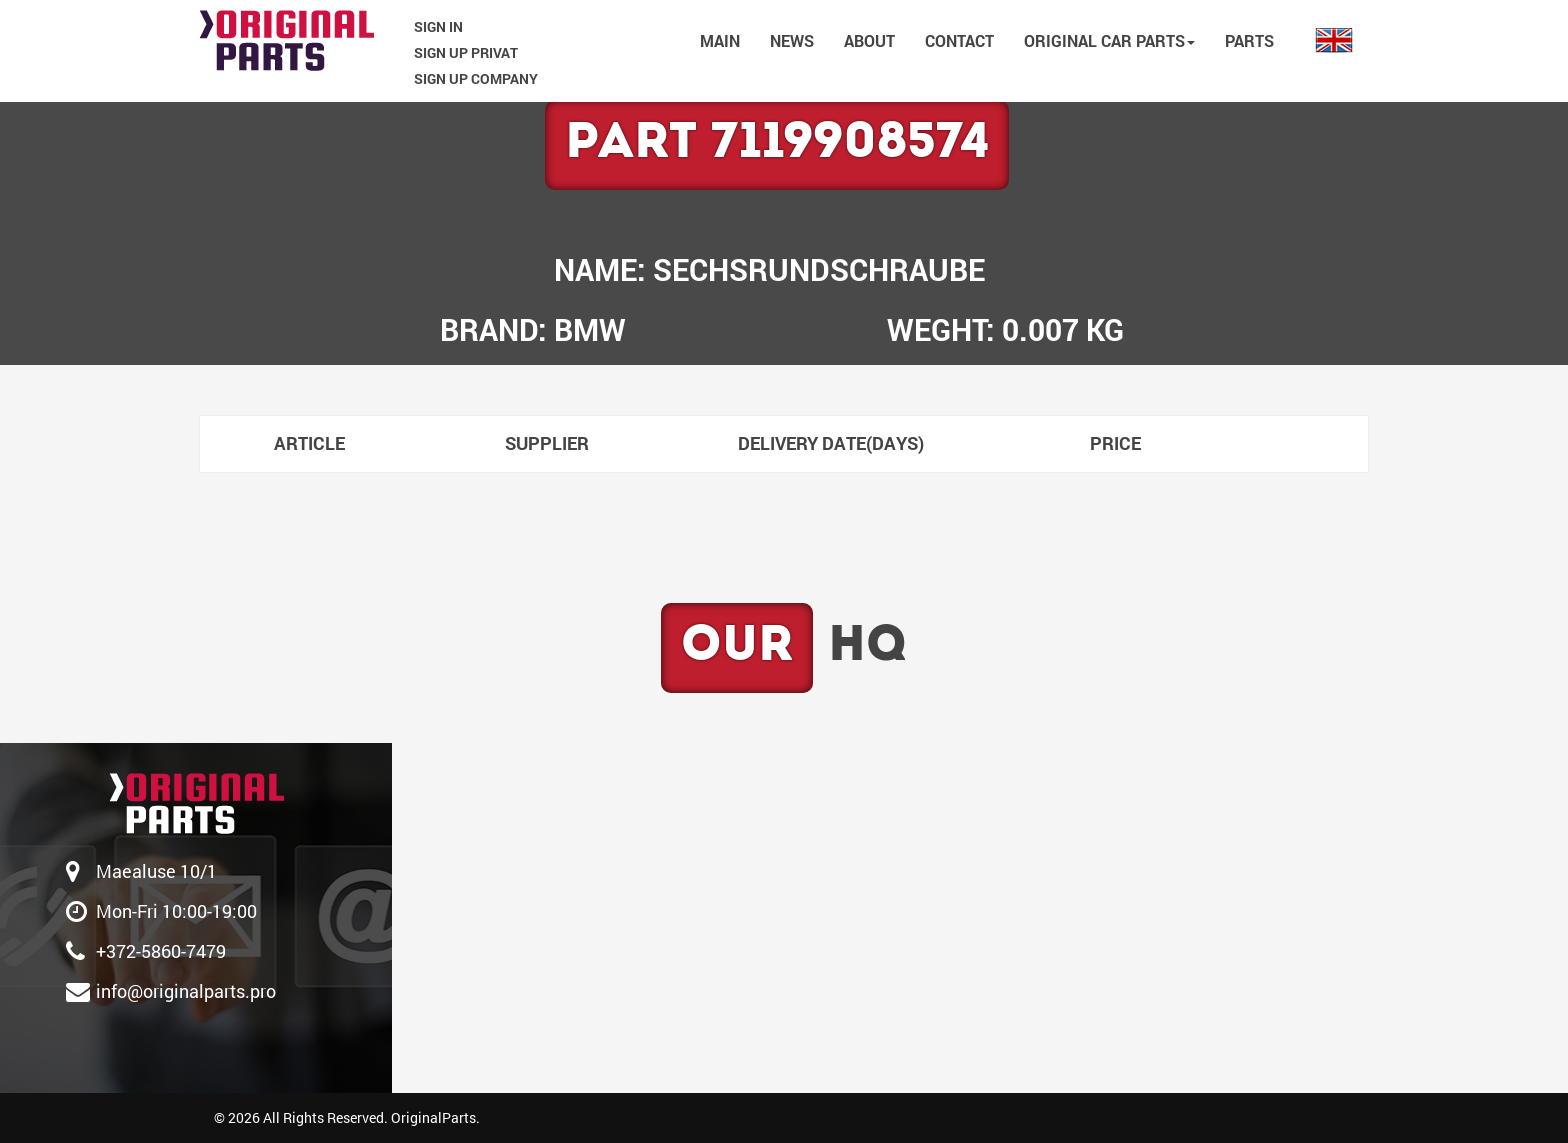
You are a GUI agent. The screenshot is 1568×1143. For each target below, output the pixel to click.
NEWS (792, 40)
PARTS (1249, 40)
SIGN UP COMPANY (476, 78)
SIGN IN (438, 26)
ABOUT (869, 40)
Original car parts (1109, 40)
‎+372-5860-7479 (161, 951)
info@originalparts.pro (186, 991)
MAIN (720, 40)
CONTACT (959, 40)
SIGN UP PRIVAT (466, 52)
